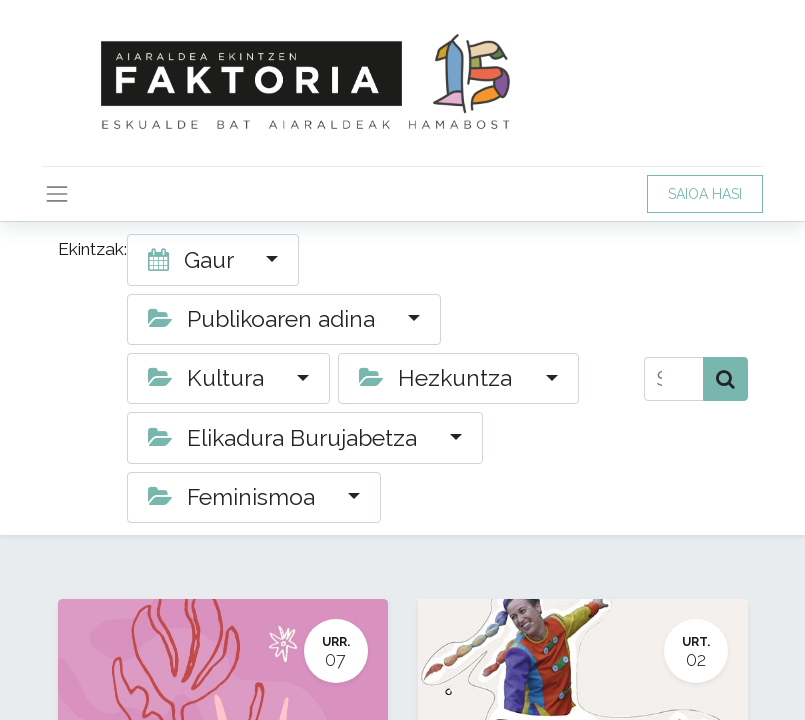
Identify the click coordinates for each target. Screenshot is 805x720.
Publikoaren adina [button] (264, 319)
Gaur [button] (193, 260)
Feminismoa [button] (234, 497)
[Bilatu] (725, 379)
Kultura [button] (209, 378)
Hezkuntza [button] (438, 378)
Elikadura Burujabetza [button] (285, 438)
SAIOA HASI (705, 194)
